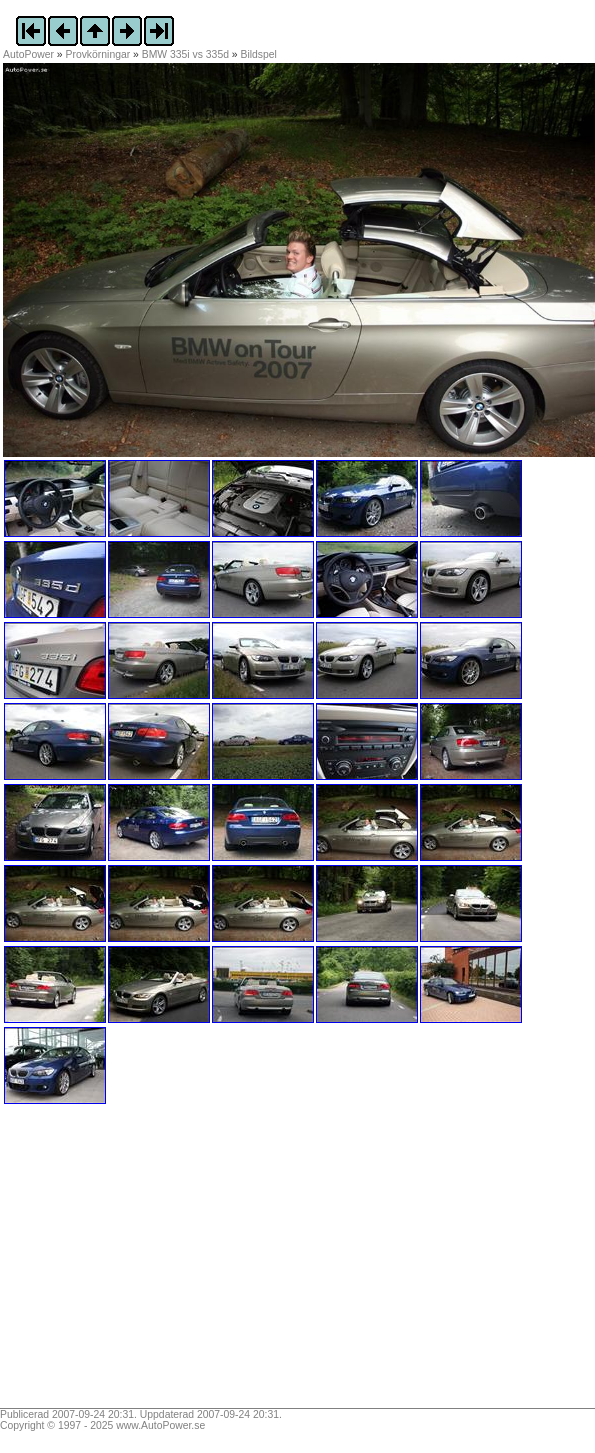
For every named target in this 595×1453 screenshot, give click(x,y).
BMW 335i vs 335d (185, 54)
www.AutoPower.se (160, 1425)
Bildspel (259, 54)
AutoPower (28, 54)
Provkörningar (98, 54)
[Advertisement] (128, 1263)
